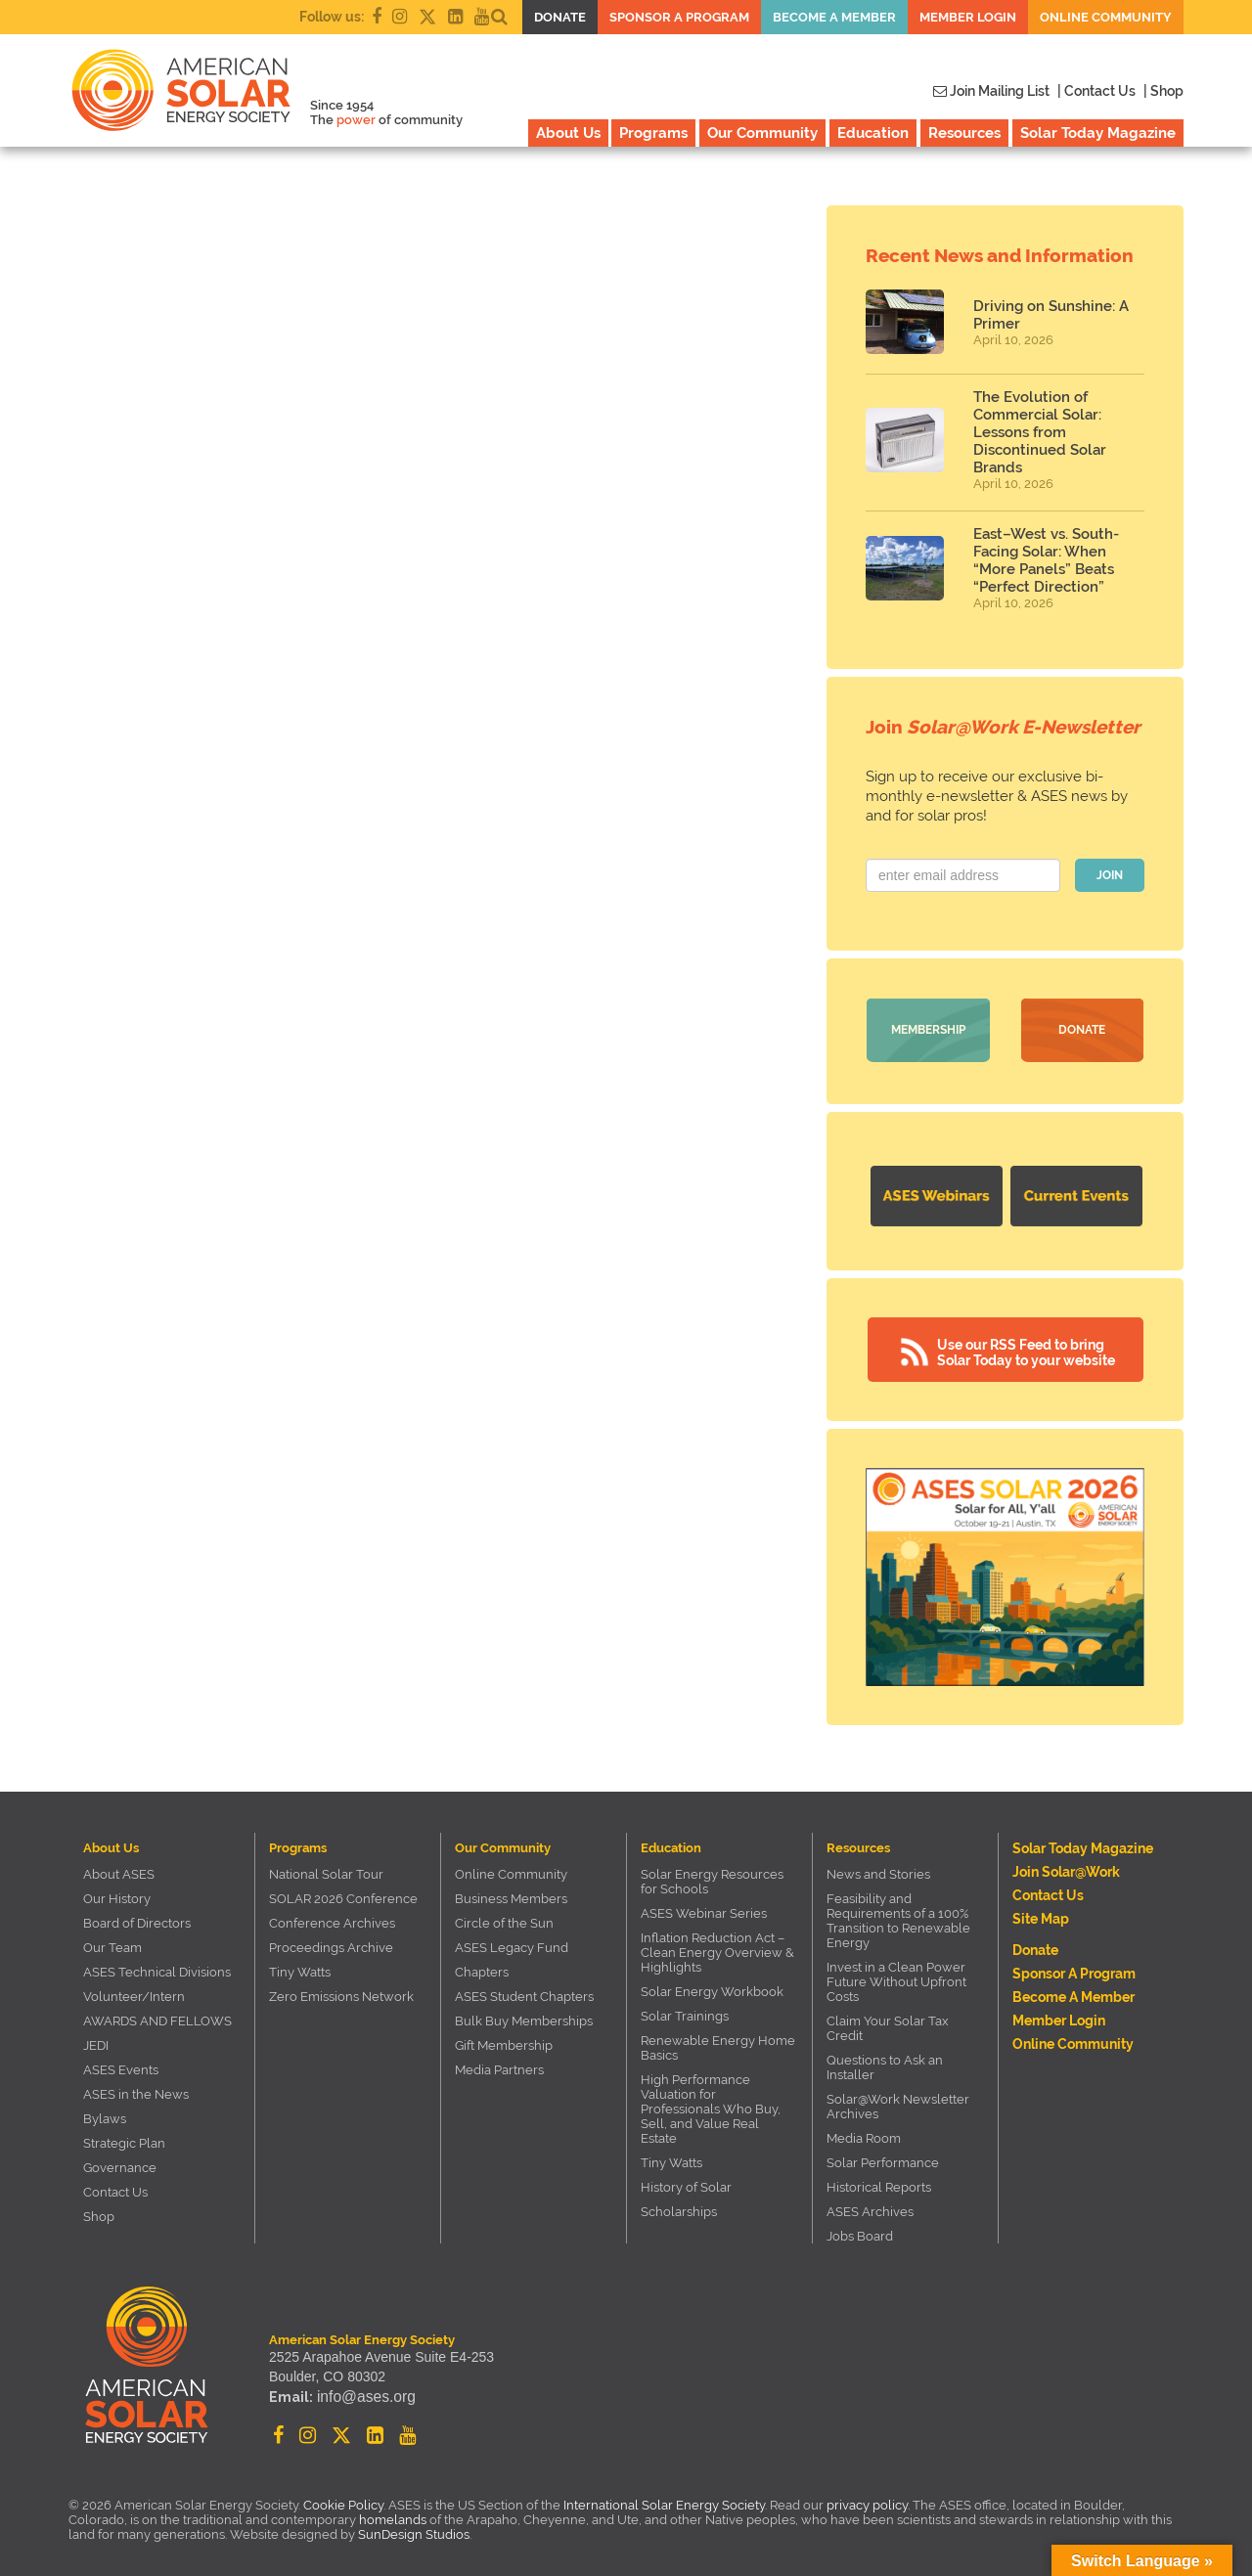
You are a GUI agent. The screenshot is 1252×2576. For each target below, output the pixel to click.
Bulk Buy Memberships (524, 2017)
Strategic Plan (124, 2139)
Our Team (112, 1943)
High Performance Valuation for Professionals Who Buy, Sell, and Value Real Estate (711, 2105)
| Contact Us (1096, 91)
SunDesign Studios (414, 2530)
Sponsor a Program (679, 17)
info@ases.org (361, 2396)
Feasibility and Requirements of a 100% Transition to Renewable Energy (898, 1917)
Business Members (511, 1895)
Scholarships (679, 2207)
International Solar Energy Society (664, 2501)
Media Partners (499, 2066)
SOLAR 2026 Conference (343, 1895)
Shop (98, 2212)
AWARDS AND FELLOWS (157, 2017)
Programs (653, 133)
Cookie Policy (343, 2501)
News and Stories (878, 1870)
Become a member (834, 17)
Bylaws (104, 2115)
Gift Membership (504, 2041)
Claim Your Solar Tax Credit (888, 2024)
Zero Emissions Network (341, 1992)
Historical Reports (879, 2183)
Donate (560, 17)
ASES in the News (136, 2090)
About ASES (119, 1870)
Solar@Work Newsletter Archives (898, 2102)
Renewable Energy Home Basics (718, 2044)
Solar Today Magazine (1098, 133)
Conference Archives (332, 1919)
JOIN (1109, 875)
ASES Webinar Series (704, 1909)
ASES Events (120, 2066)
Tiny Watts (300, 1968)
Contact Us (115, 2188)
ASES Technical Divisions (157, 1968)
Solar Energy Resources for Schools (712, 1877)
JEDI (96, 2041)
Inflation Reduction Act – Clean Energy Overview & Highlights (717, 1949)
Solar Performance (883, 2159)
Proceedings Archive (331, 1943)
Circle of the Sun (504, 1919)
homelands (392, 2516)
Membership (928, 1030)
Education (873, 133)
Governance (119, 2163)
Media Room (864, 2134)
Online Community (1106, 17)
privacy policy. (870, 2501)
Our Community (762, 133)
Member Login (967, 17)
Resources (964, 133)
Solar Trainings (685, 2012)
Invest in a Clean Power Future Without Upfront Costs (896, 1978)
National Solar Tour (326, 1870)
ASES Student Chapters (524, 1992)
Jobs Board (860, 2232)
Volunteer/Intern (134, 1992)
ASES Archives (870, 2207)
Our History (117, 1895)
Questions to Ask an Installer (885, 2063)
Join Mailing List (991, 91)
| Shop (1163, 91)
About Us (568, 133)
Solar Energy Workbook (712, 1987)
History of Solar (686, 2183)
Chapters (482, 1968)
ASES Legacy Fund (511, 1943)
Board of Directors (137, 1919)
